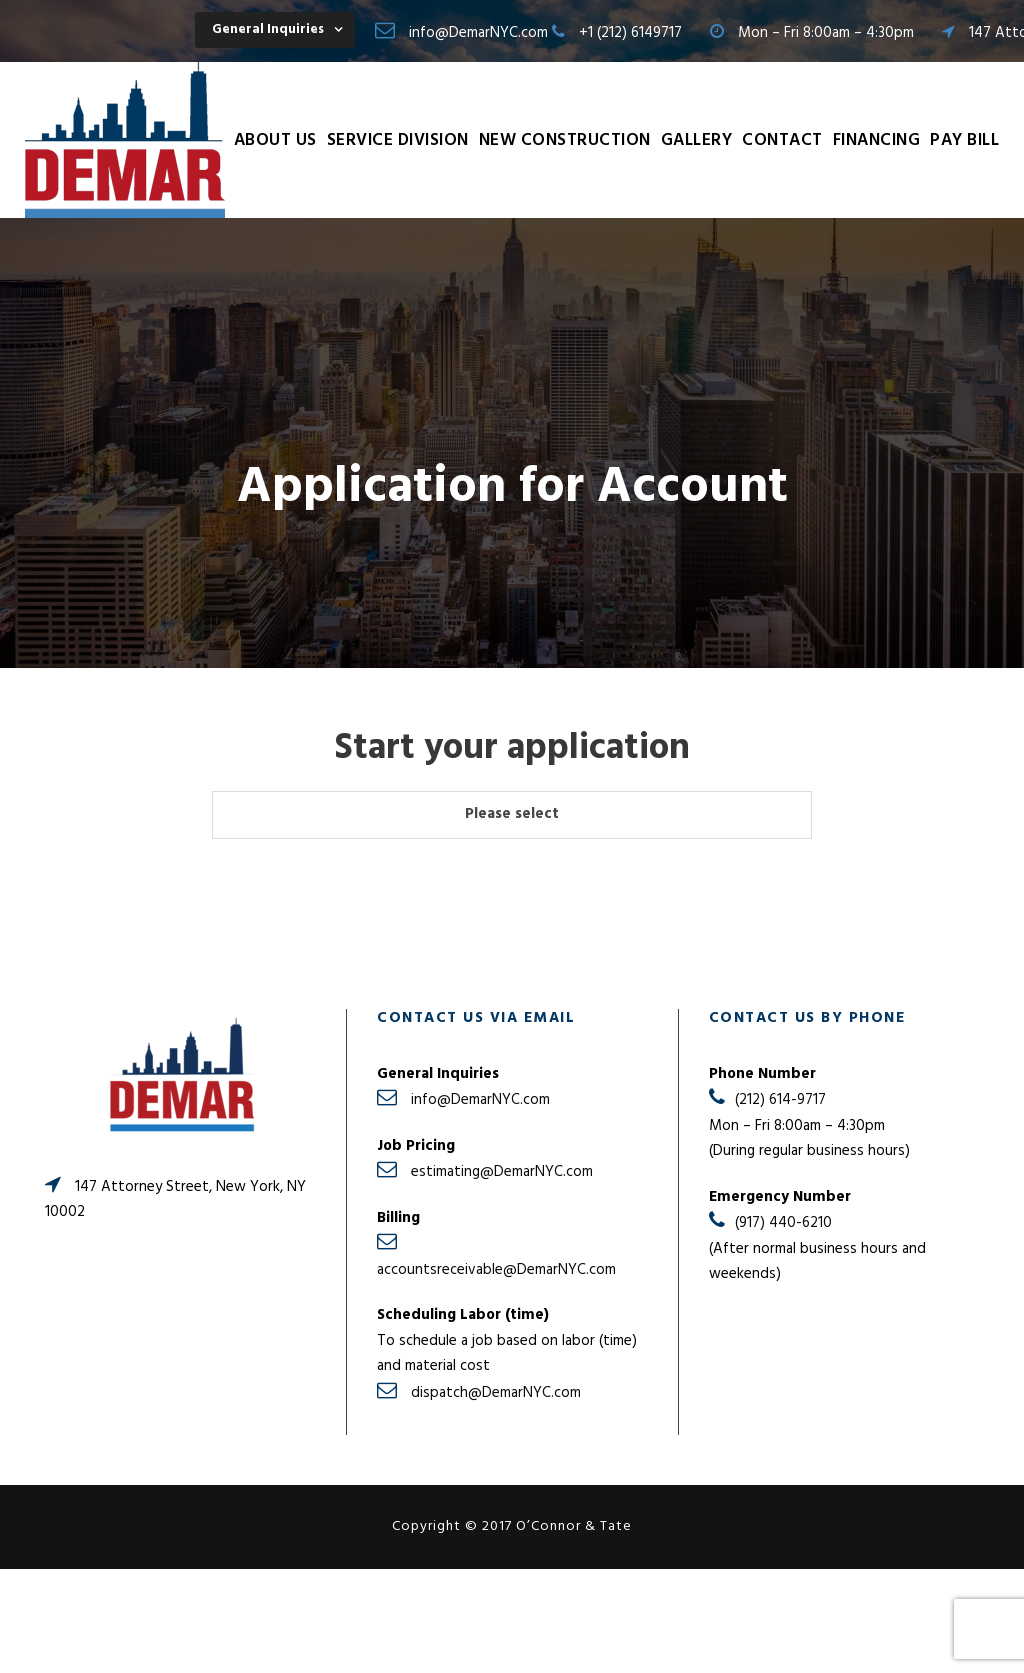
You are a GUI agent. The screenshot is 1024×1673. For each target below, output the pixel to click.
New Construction (565, 140)
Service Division (398, 140)
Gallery (697, 140)
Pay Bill (964, 140)
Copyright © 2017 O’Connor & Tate (512, 1526)
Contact (782, 140)
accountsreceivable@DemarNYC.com (496, 1270)
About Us (275, 140)
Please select (512, 814)
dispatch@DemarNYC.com (496, 1393)
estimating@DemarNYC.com (502, 1172)
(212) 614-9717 (780, 1100)
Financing (877, 140)
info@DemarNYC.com (478, 33)
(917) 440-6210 (783, 1223)
